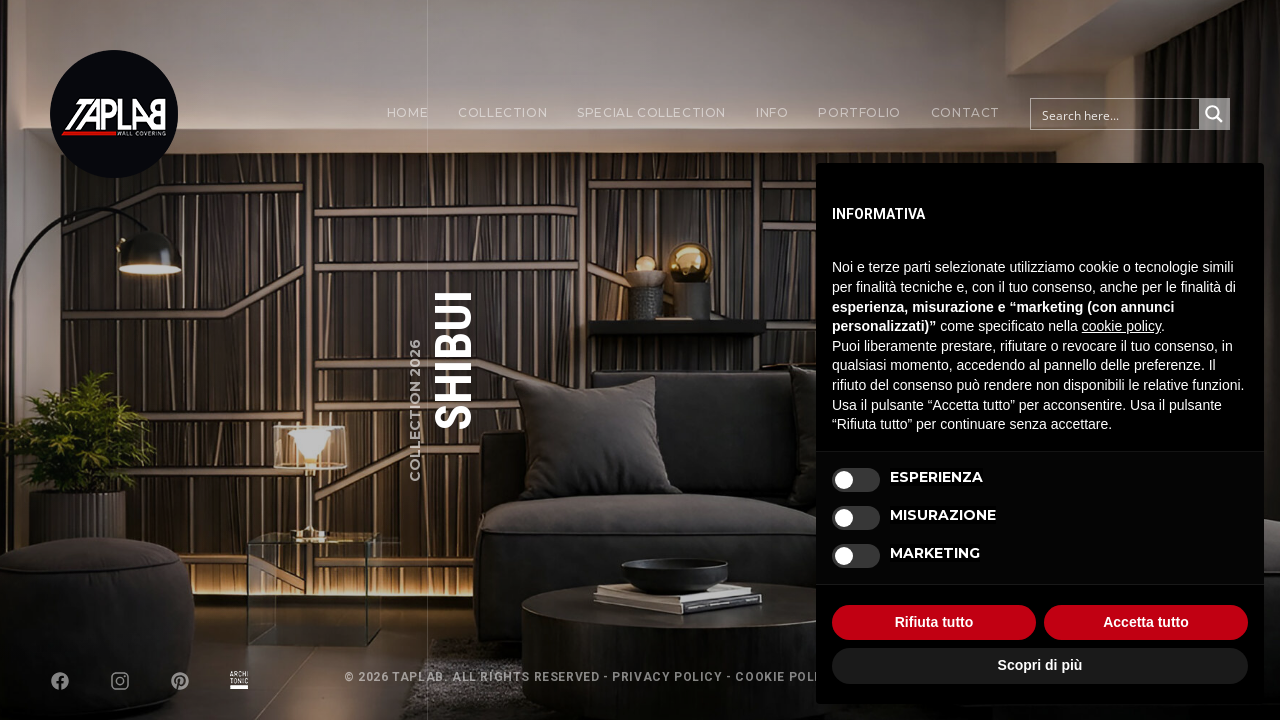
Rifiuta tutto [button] (934, 622)
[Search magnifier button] (1214, 114)
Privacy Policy (667, 677)
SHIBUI (454, 360)
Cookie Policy (786, 677)
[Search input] (1116, 114)
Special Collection (651, 112)
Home (407, 112)
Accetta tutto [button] (1146, 622)
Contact (965, 112)
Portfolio (859, 112)
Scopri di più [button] (1040, 665)
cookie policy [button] (1121, 326)
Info (772, 112)
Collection (502, 112)
